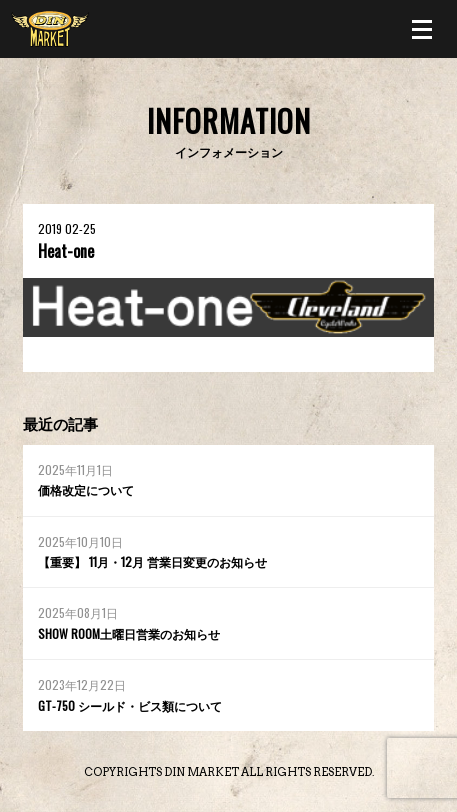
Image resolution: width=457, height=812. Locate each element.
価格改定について (86, 489)
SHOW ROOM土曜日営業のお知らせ (129, 633)
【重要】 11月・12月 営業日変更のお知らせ (152, 561)
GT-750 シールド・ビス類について (130, 705)
